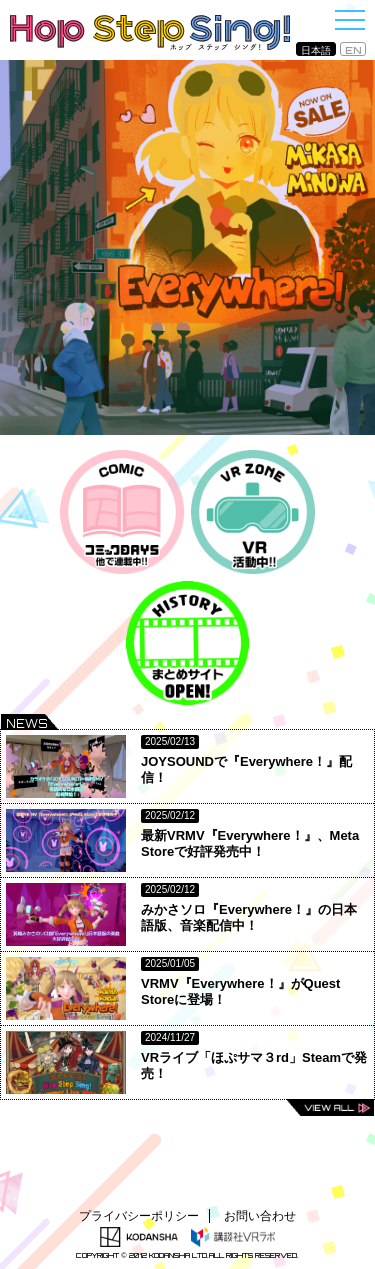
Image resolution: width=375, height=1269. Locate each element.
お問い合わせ (260, 1216)
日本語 (316, 50)
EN (353, 50)
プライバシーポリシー (139, 1216)
